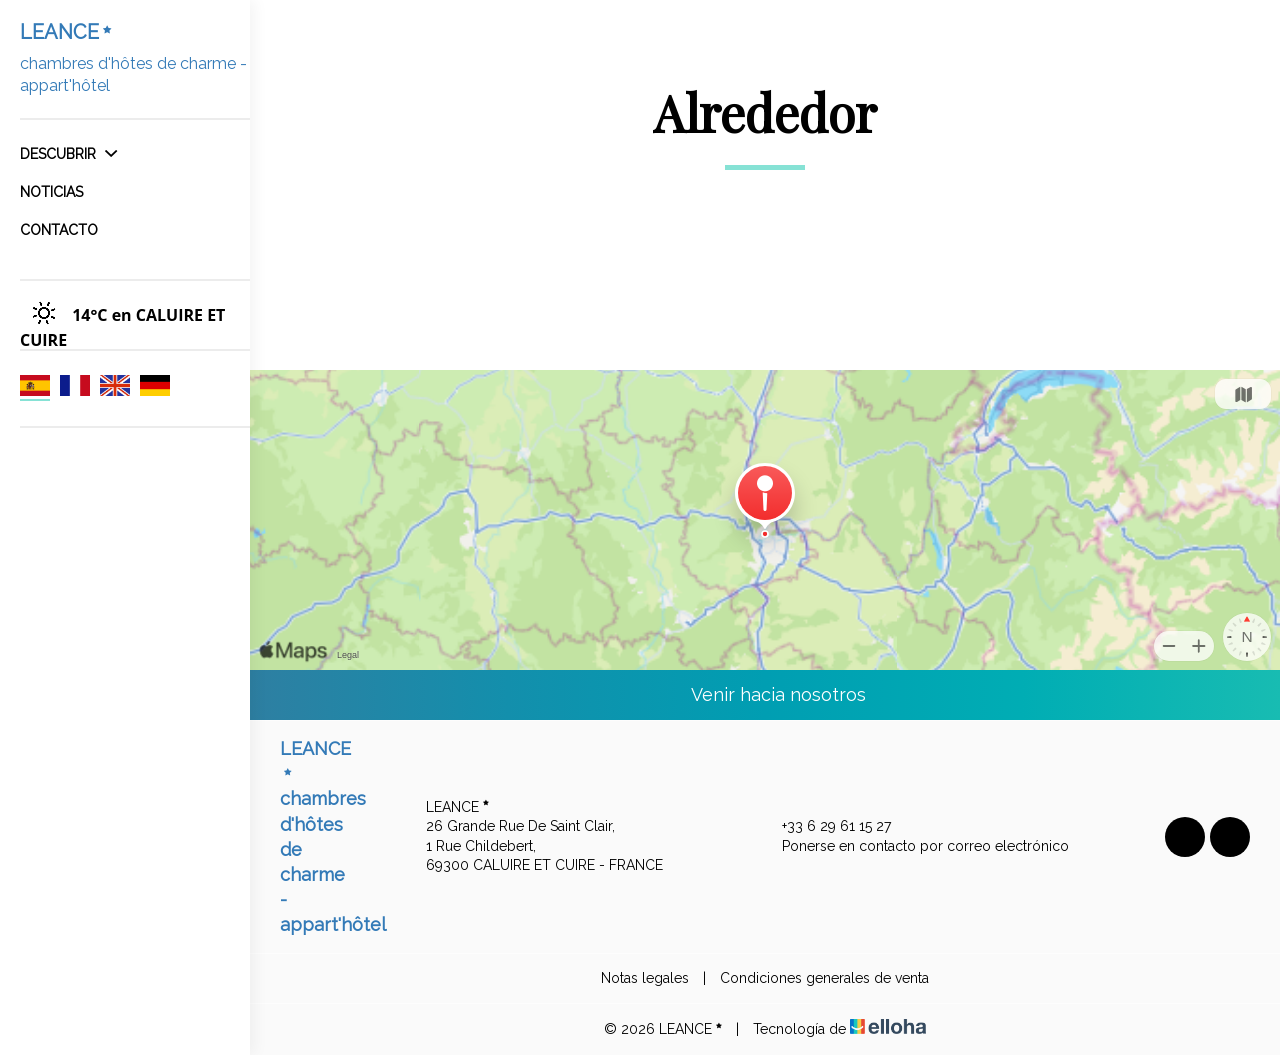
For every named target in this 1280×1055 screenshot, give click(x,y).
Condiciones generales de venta (824, 978)
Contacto (59, 230)
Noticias (51, 192)
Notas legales (645, 978)
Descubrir (68, 154)
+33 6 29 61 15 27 (825, 827)
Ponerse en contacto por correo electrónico (914, 847)
